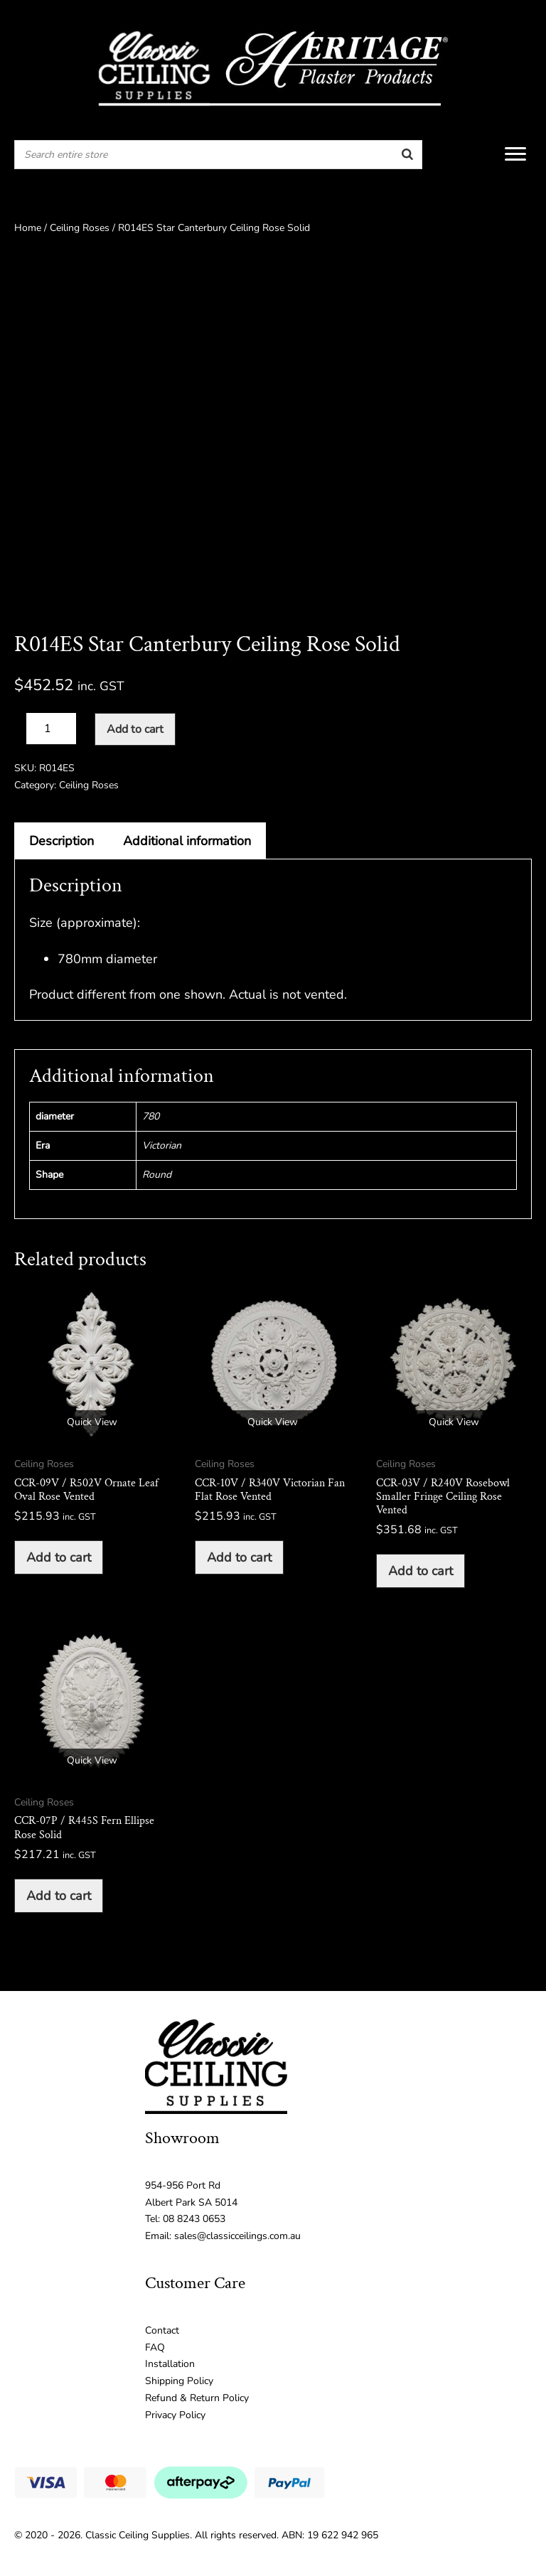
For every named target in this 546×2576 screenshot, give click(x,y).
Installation (170, 2364)
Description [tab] (61, 840)
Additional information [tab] (187, 840)
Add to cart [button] (58, 1557)
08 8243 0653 (194, 2219)
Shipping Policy (179, 2381)
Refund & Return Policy (197, 2398)
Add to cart (135, 729)
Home (27, 228)
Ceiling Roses (79, 228)
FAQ (155, 2347)
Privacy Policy (175, 2415)
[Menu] (515, 154)
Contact (162, 2330)
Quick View (92, 1422)
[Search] (407, 154)
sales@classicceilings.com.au (237, 2236)
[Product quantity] (51, 728)
